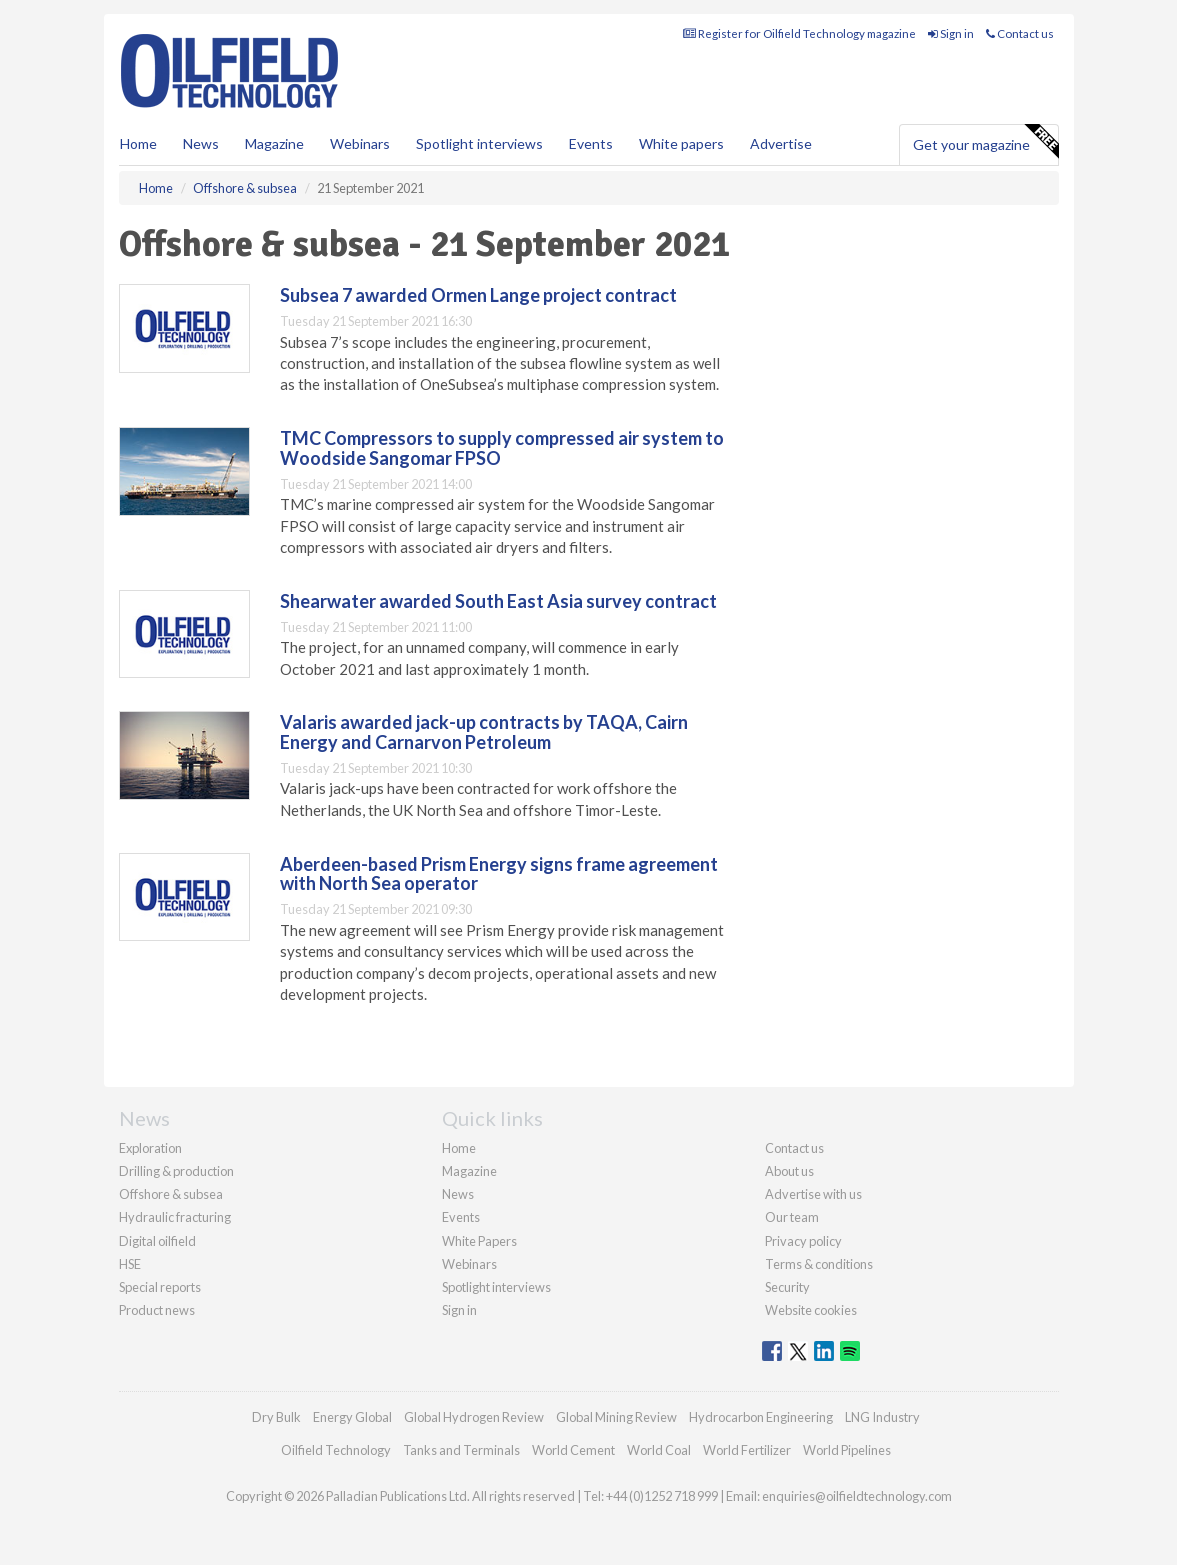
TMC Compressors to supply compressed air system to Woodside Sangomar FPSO (502, 448)
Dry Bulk (276, 1417)
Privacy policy (803, 1241)
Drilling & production (176, 1171)
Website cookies (811, 1310)
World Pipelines (847, 1450)
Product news (157, 1310)
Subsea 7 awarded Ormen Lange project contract (478, 295)
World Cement (573, 1450)
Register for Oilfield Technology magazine (799, 33)
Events (591, 143)
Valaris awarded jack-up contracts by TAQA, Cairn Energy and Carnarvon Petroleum (484, 732)
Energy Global (352, 1417)
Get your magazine (985, 142)
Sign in (951, 33)
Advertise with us (813, 1194)
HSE (130, 1264)
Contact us (1020, 33)
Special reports (160, 1287)
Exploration (150, 1148)
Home (138, 143)
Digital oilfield (157, 1241)
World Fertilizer (747, 1450)
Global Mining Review (616, 1417)
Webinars (360, 143)
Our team (792, 1217)
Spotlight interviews (479, 143)
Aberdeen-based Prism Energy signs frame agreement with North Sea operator (499, 874)
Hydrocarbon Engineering (761, 1417)
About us (789, 1171)
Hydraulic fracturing (175, 1217)
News (458, 1194)
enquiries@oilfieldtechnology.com (857, 1496)
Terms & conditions (819, 1264)
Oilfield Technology (336, 1450)
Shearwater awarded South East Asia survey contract (498, 601)
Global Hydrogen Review (474, 1417)
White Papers (479, 1241)
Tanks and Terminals (461, 1450)
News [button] (201, 143)
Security (787, 1287)
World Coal (659, 1450)
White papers (681, 143)
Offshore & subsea (171, 1194)
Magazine (274, 143)
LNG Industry (882, 1417)
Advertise (781, 143)
